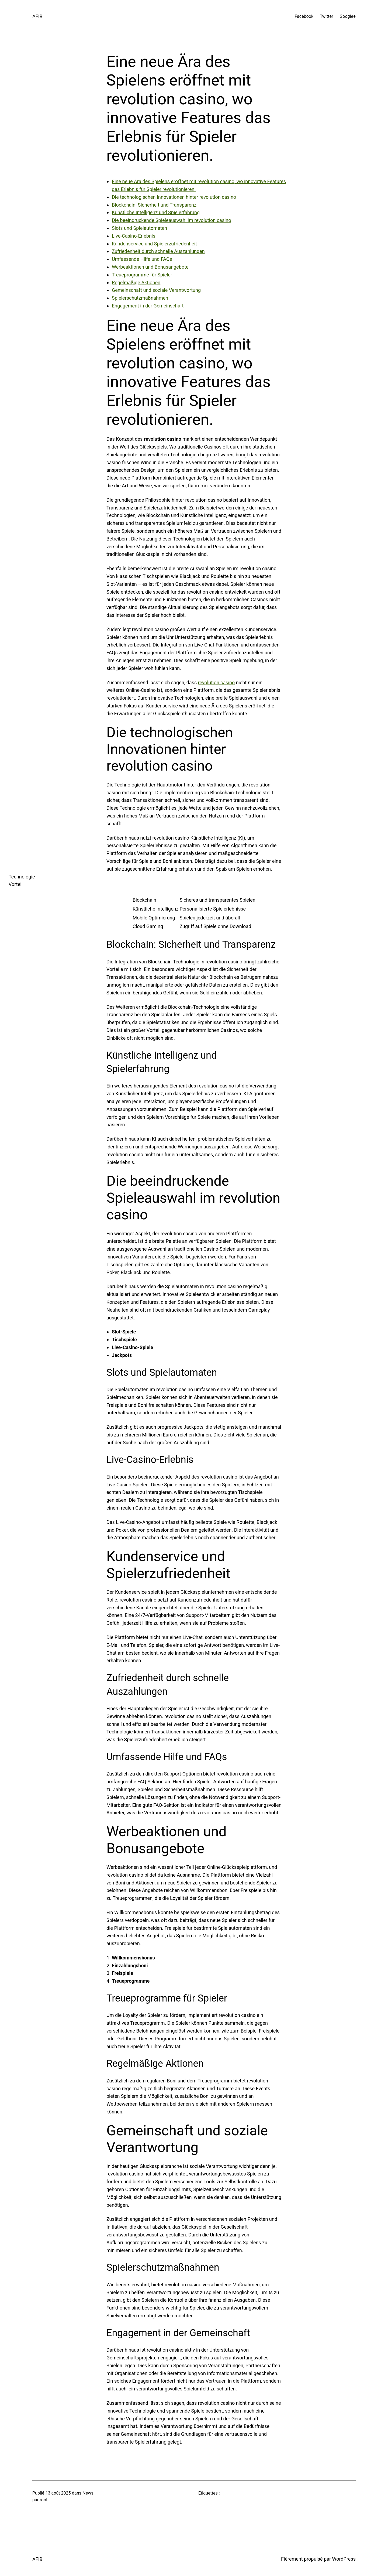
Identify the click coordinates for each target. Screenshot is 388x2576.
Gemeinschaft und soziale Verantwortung (156, 290)
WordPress (344, 2559)
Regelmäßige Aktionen (136, 282)
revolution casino (216, 682)
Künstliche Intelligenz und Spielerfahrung (156, 212)
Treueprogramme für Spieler (142, 275)
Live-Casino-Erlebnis (133, 236)
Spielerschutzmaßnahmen (140, 298)
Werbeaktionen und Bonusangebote (150, 267)
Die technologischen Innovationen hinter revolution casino (174, 197)
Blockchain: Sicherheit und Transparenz (154, 205)
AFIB (37, 16)
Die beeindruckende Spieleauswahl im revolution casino (171, 220)
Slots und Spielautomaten (139, 228)
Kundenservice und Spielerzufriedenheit (154, 244)
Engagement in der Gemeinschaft (147, 306)
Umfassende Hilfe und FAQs (142, 259)
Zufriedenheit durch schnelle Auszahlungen (158, 251)
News (87, 2493)
